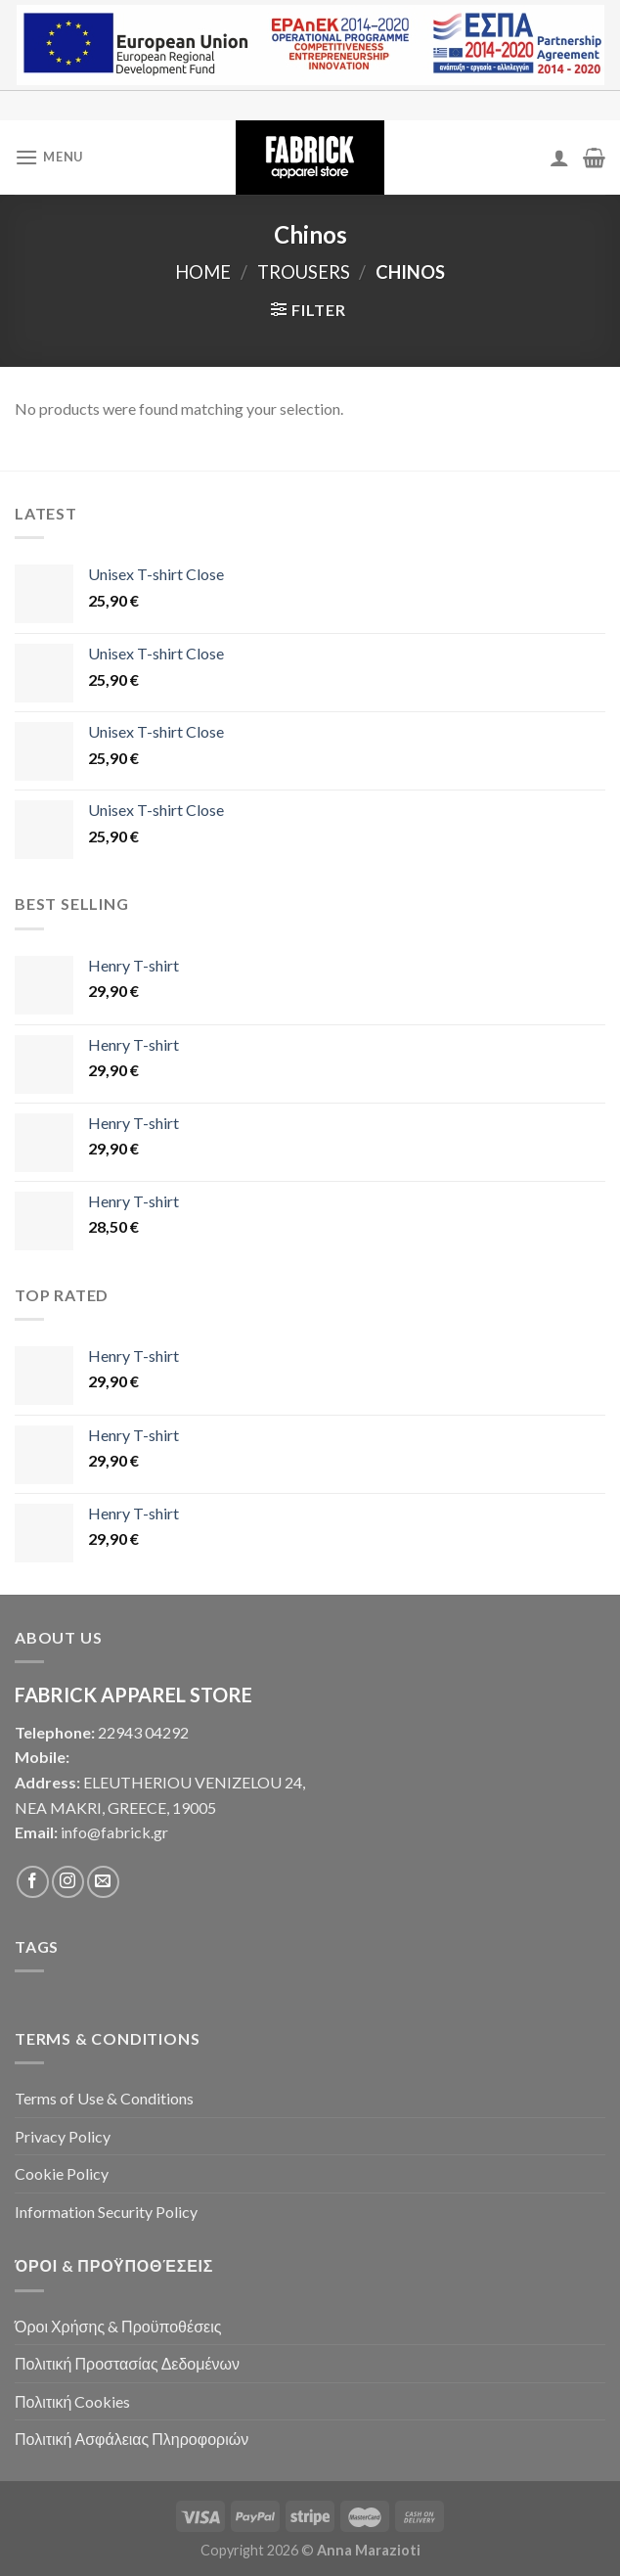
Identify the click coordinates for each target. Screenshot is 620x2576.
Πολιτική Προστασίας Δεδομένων (127, 2363)
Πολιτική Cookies (72, 2401)
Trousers (303, 272)
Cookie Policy (62, 2173)
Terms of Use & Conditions (104, 2098)
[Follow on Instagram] (68, 1882)
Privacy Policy (63, 2136)
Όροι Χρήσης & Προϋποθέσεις (118, 2326)
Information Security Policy (106, 2211)
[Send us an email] (103, 1882)
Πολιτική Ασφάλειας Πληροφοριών (131, 2438)
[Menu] (49, 157)
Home (203, 272)
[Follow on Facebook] (33, 1882)
